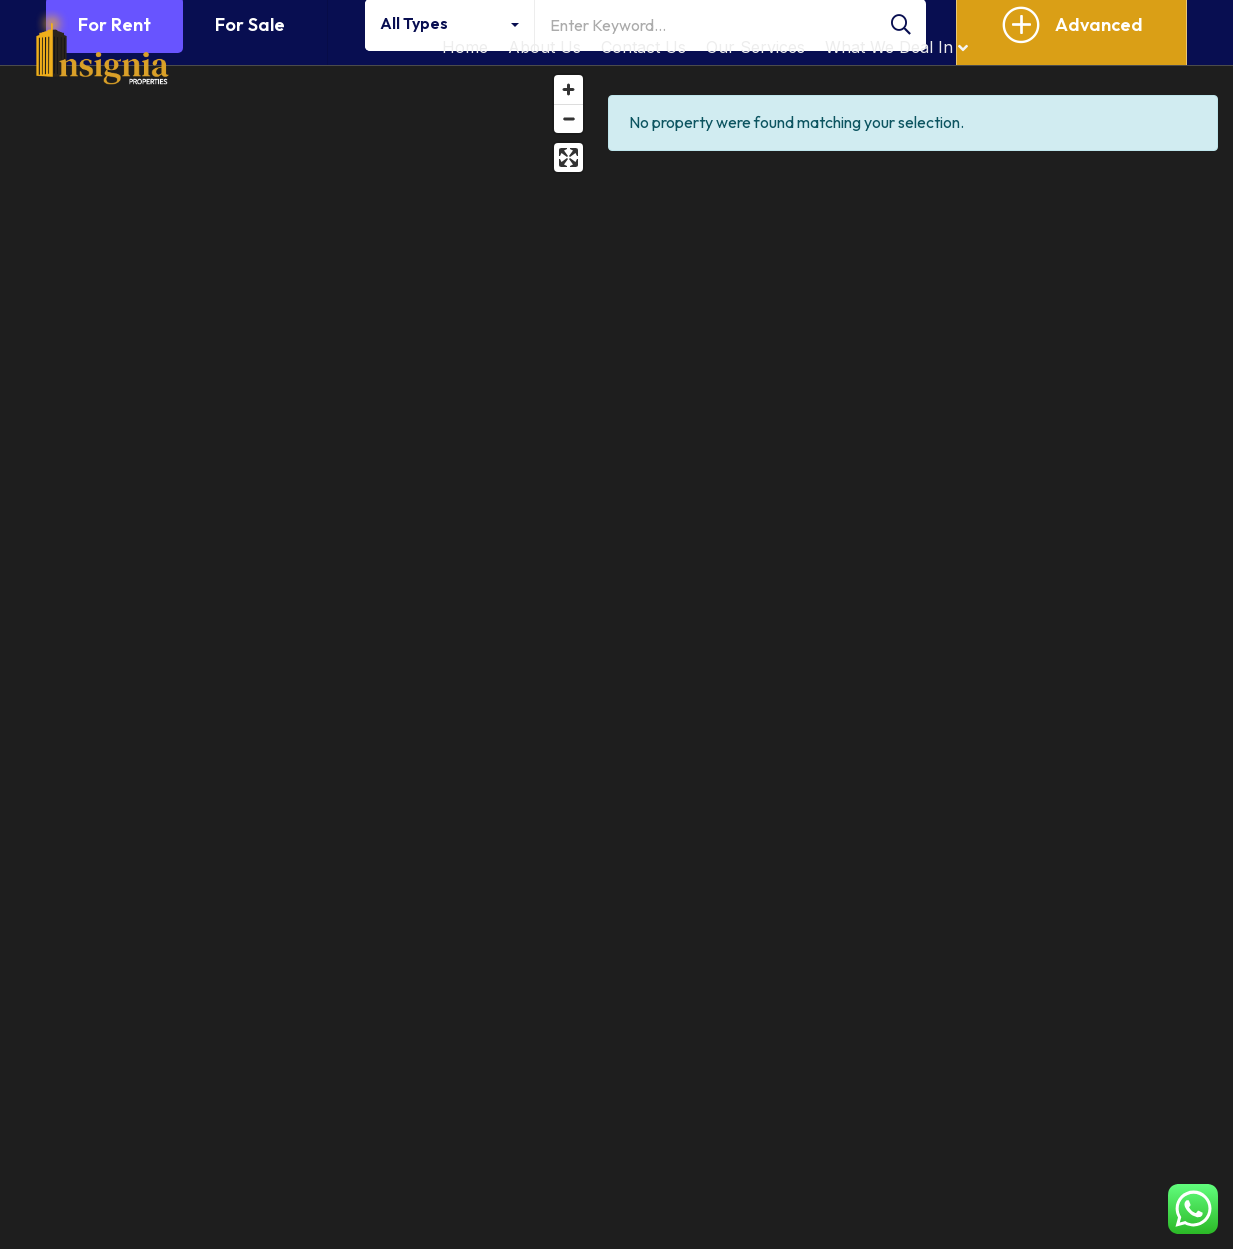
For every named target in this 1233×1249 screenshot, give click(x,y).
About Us (544, 47)
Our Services (755, 47)
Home (465, 47)
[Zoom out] (568, 118)
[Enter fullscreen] (568, 157)
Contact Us (643, 47)
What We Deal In (896, 47)
